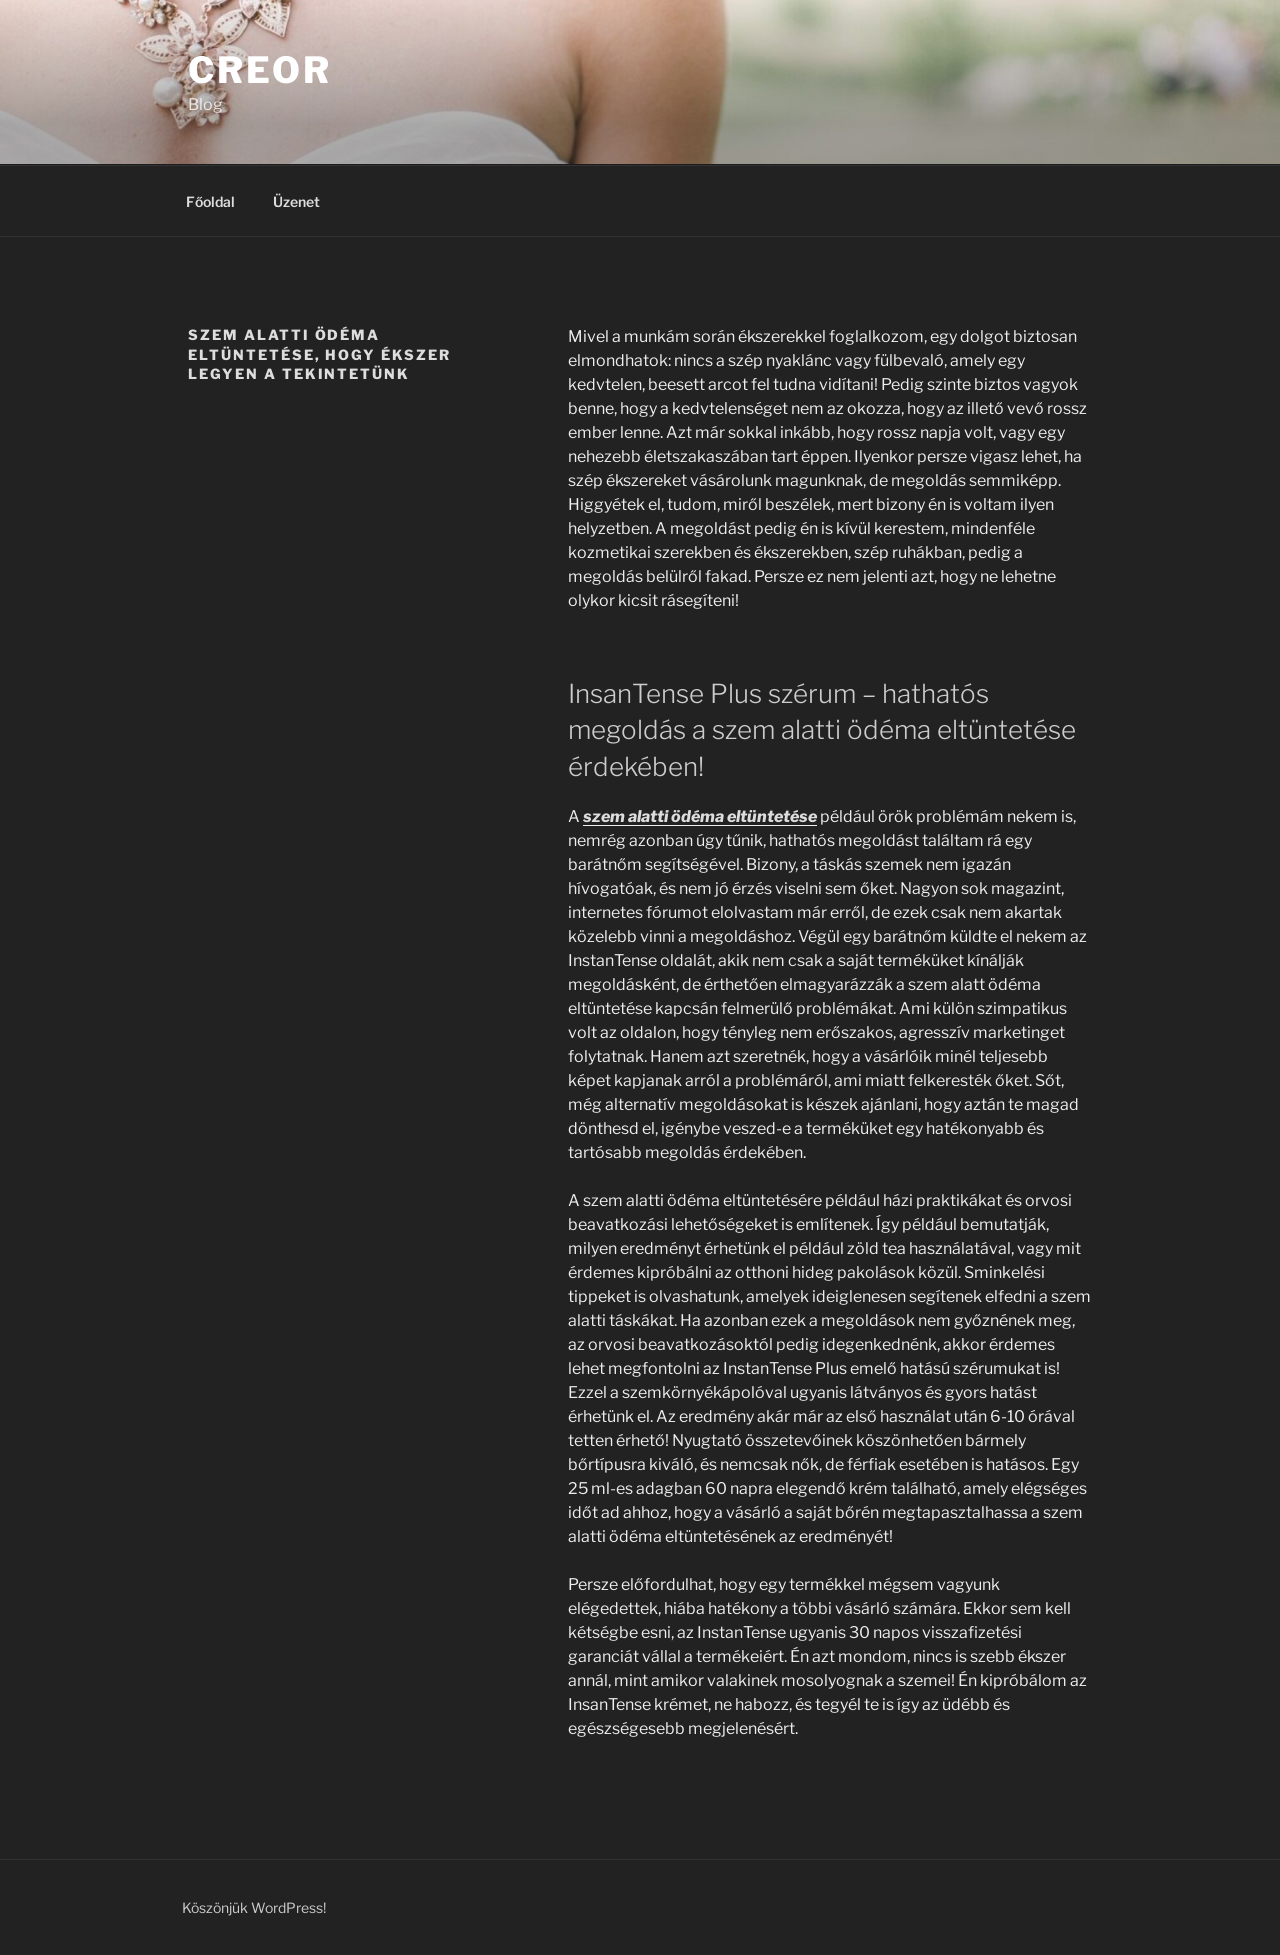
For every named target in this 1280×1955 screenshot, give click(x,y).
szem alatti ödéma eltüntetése (700, 816)
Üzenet (296, 201)
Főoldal (210, 201)
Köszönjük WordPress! (254, 1907)
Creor (259, 70)
